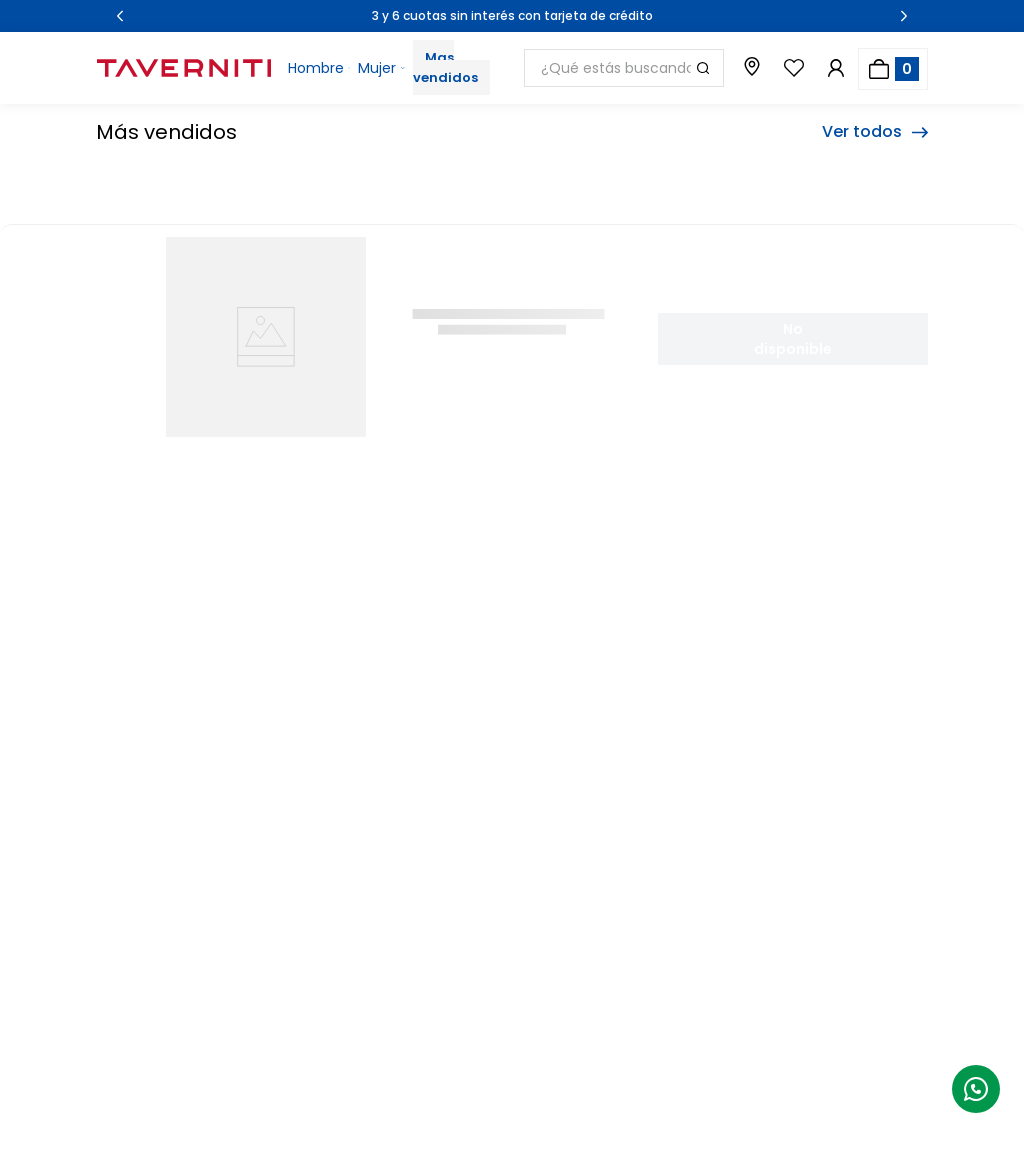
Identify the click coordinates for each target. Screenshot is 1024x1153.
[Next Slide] (904, 16)
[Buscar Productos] (703, 68)
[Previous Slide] (120, 16)
